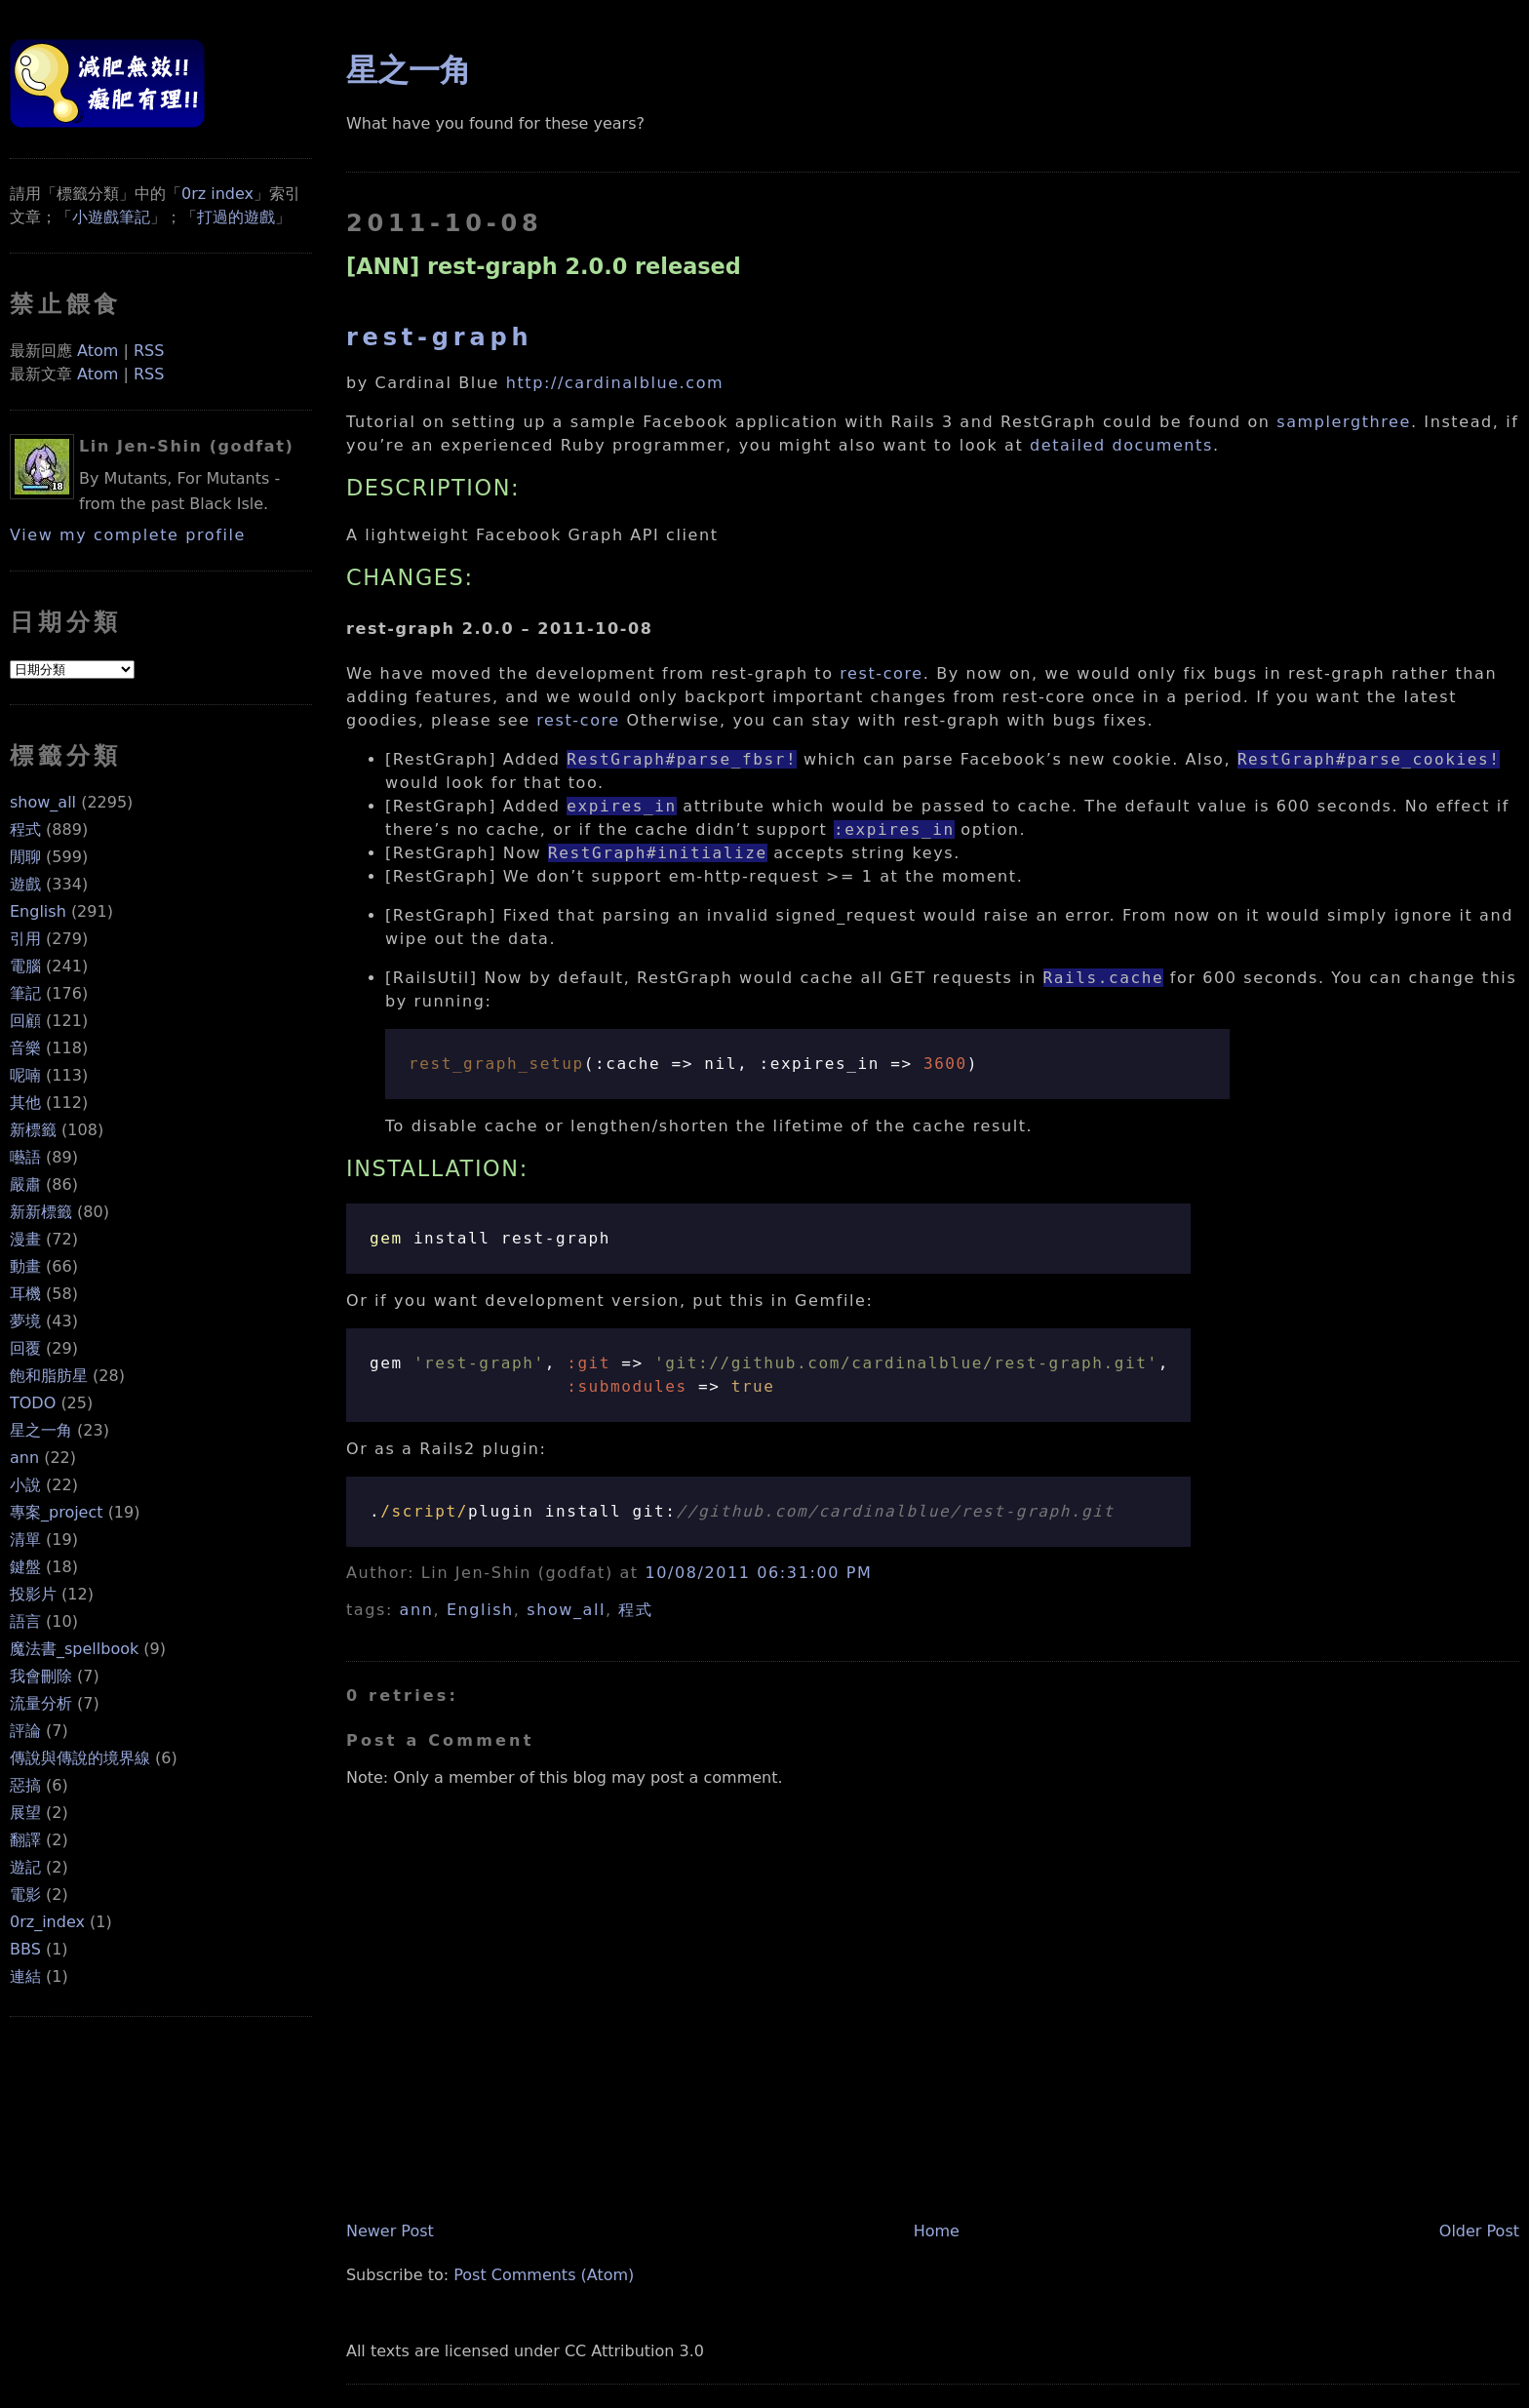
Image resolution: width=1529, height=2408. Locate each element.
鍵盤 (25, 1567)
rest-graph (439, 337)
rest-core (881, 673)
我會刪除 (41, 1676)
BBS (25, 1949)
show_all (43, 802)
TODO (33, 1403)
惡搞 (25, 1785)
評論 (25, 1730)
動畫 (25, 1266)
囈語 (25, 1157)
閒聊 (25, 857)
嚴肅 (25, 1184)
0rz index (217, 193)
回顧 (25, 1020)
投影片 (33, 1594)
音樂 (25, 1048)
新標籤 (33, 1130)
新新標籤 (41, 1212)
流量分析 (41, 1703)
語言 (25, 1621)
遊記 (25, 1867)
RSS (149, 350)
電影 (25, 1894)
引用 (25, 938)
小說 (25, 1485)
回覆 (25, 1348)
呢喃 (25, 1075)
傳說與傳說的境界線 (80, 1758)
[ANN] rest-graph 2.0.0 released (543, 266)
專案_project (56, 1512)
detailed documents (1121, 445)
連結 (25, 1976)
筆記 (25, 993)
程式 (25, 829)
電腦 (25, 966)
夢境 (25, 1321)
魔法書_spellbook (74, 1648)
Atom (97, 350)
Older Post (1479, 2231)
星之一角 (41, 1430)
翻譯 (25, 1840)
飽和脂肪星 (49, 1375)
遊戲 (25, 884)
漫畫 (25, 1239)
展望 (25, 1812)
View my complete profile (128, 535)
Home (937, 2231)
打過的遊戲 (236, 217)
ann (24, 1457)
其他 (25, 1102)
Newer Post (390, 2231)
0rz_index (47, 1922)
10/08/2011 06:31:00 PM (758, 1572)
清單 (25, 1539)
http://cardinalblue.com (615, 383)
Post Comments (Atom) (543, 2275)
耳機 (25, 1293)
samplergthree (1343, 422)
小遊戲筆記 (111, 217)
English (38, 911)
